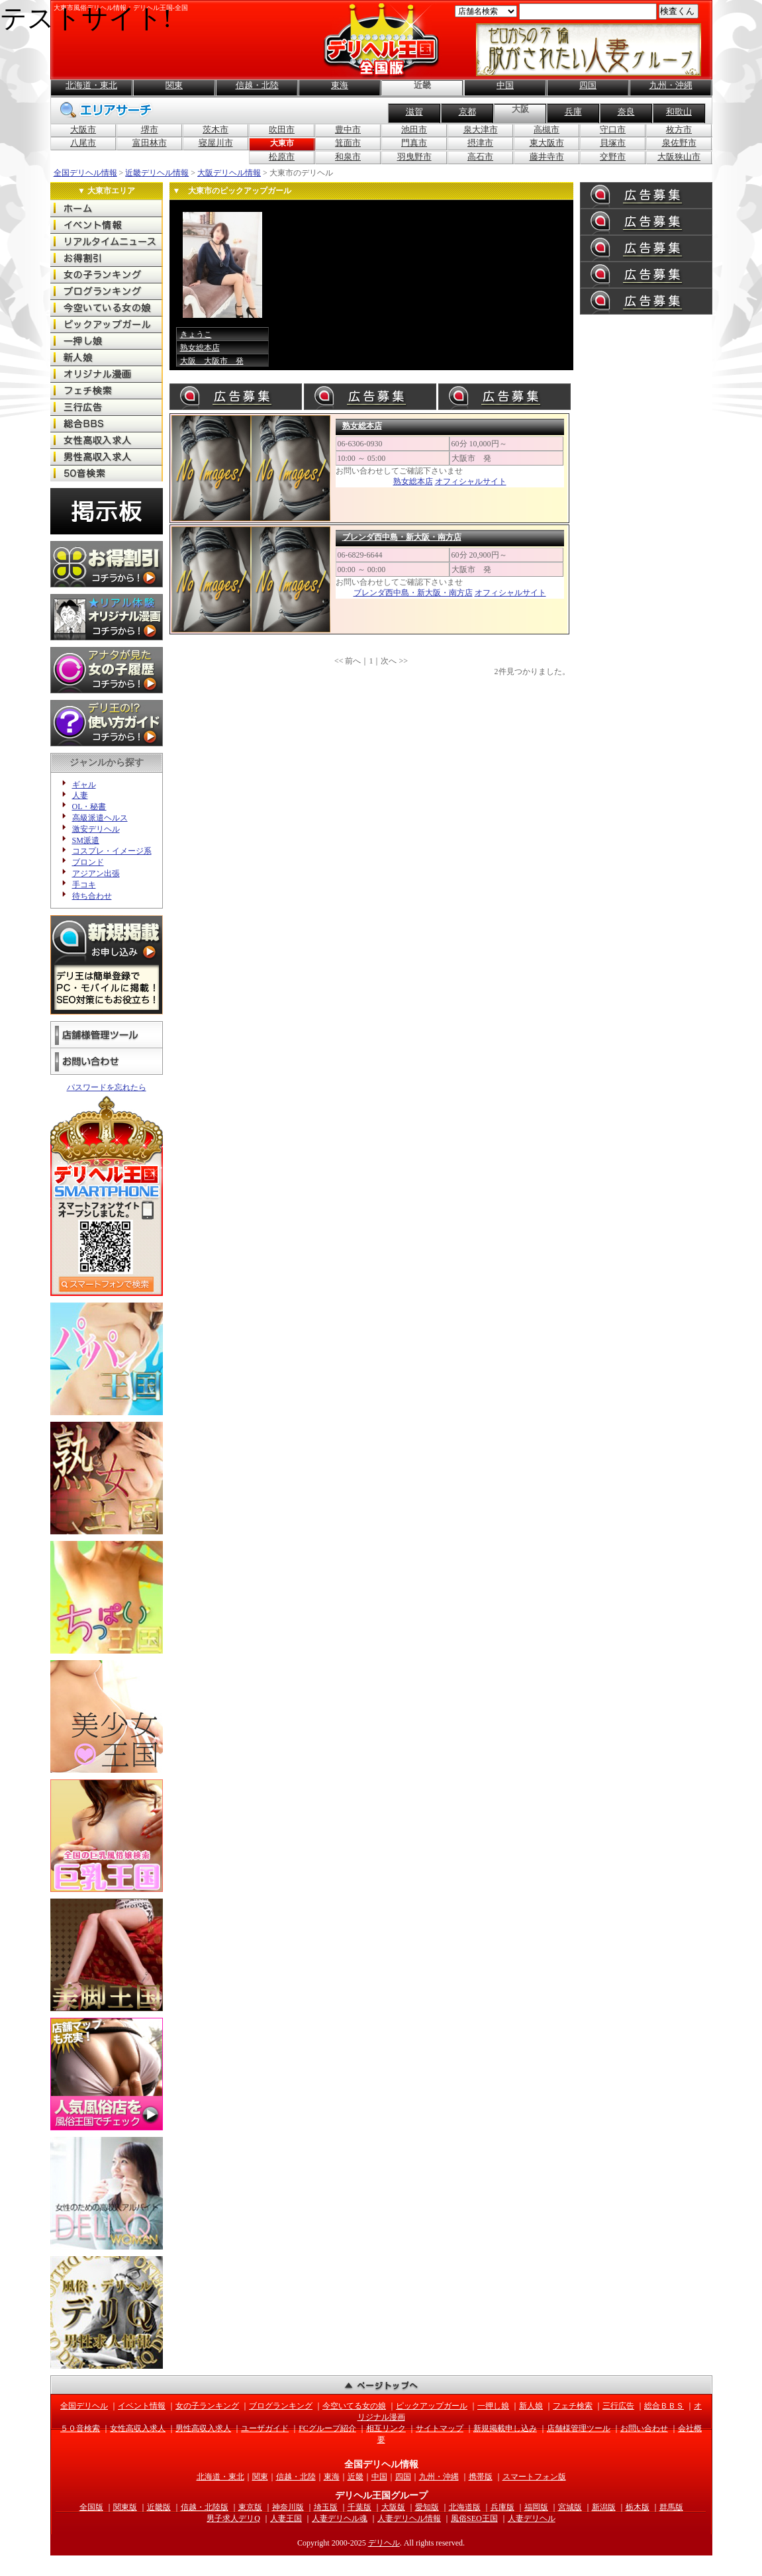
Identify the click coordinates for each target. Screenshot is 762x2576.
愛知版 (427, 2507)
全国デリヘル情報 (85, 172)
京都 (467, 112)
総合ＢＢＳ (664, 2405)
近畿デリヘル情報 (157, 172)
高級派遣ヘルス (100, 817)
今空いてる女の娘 (354, 2405)
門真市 (414, 143)
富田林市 (149, 143)
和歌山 (679, 112)
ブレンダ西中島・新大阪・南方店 (401, 537)
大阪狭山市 (678, 157)
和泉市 (348, 157)
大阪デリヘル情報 (229, 172)
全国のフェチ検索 (106, 390)
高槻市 (546, 129)
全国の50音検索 (106, 473)
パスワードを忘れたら (106, 1087)
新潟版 (604, 2507)
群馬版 (671, 2507)
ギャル (84, 784)
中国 (505, 85)
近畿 (355, 2476)
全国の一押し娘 (106, 340)
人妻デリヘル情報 (409, 2518)
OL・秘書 (89, 806)
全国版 (91, 2507)
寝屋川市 (216, 143)
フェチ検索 (573, 2405)
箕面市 (348, 143)
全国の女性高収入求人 (106, 440)
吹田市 (282, 129)
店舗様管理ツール (106, 1034)
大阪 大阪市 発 (212, 361)
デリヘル (384, 2543)
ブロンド (88, 862)
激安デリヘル (96, 829)
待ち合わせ (92, 896)
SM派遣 (85, 840)
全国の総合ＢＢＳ (106, 423)
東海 (339, 85)
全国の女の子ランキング (106, 274)
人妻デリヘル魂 (339, 2518)
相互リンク (386, 2428)
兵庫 (573, 112)
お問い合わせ (106, 1061)
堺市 (149, 129)
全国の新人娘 (106, 357)
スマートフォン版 (534, 2476)
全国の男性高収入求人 (106, 456)
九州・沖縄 (670, 85)
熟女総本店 (200, 347)
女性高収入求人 (138, 2428)
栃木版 (637, 2507)
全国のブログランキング (106, 291)
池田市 (414, 129)
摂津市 (480, 143)
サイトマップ (439, 2428)
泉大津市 (480, 129)
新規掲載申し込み (505, 2428)
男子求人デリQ (233, 2518)
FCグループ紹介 (327, 2428)
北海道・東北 (91, 85)
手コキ (84, 884)
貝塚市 (613, 143)
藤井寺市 (547, 157)
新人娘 (531, 2405)
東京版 (250, 2507)
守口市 (613, 129)
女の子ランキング (207, 2405)
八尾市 (83, 143)
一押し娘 (493, 2405)
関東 (174, 85)
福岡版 (536, 2507)
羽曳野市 (414, 157)
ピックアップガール (431, 2405)
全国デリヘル (106, 208)
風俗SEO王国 (474, 2518)
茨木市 (215, 129)
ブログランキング (280, 2405)
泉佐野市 (679, 143)
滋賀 (414, 112)
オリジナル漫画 (106, 374)
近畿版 (159, 2507)
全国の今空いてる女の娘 (106, 307)
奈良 (626, 112)
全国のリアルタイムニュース (106, 241)
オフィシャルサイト (470, 481)
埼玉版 (326, 2507)
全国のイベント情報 (106, 225)
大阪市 (83, 129)
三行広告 (618, 2405)
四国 (587, 85)
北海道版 (465, 2507)
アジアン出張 (96, 873)
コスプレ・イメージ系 (112, 851)
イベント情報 (142, 2405)
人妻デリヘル (531, 2518)
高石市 (480, 157)
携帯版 (481, 2476)
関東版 (125, 2507)
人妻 (80, 795)
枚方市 (679, 129)
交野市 (613, 157)
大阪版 (393, 2507)
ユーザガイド (265, 2428)
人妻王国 (286, 2518)
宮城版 (570, 2507)
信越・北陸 (257, 85)
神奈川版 (288, 2507)
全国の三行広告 (106, 407)
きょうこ (196, 334)
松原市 (282, 157)
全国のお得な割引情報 (106, 258)
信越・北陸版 (204, 2507)
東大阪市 (547, 143)
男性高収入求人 (203, 2428)
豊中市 (348, 129)
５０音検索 (80, 2428)
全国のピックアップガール (106, 324)
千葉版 (359, 2507)
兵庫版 (502, 2507)
